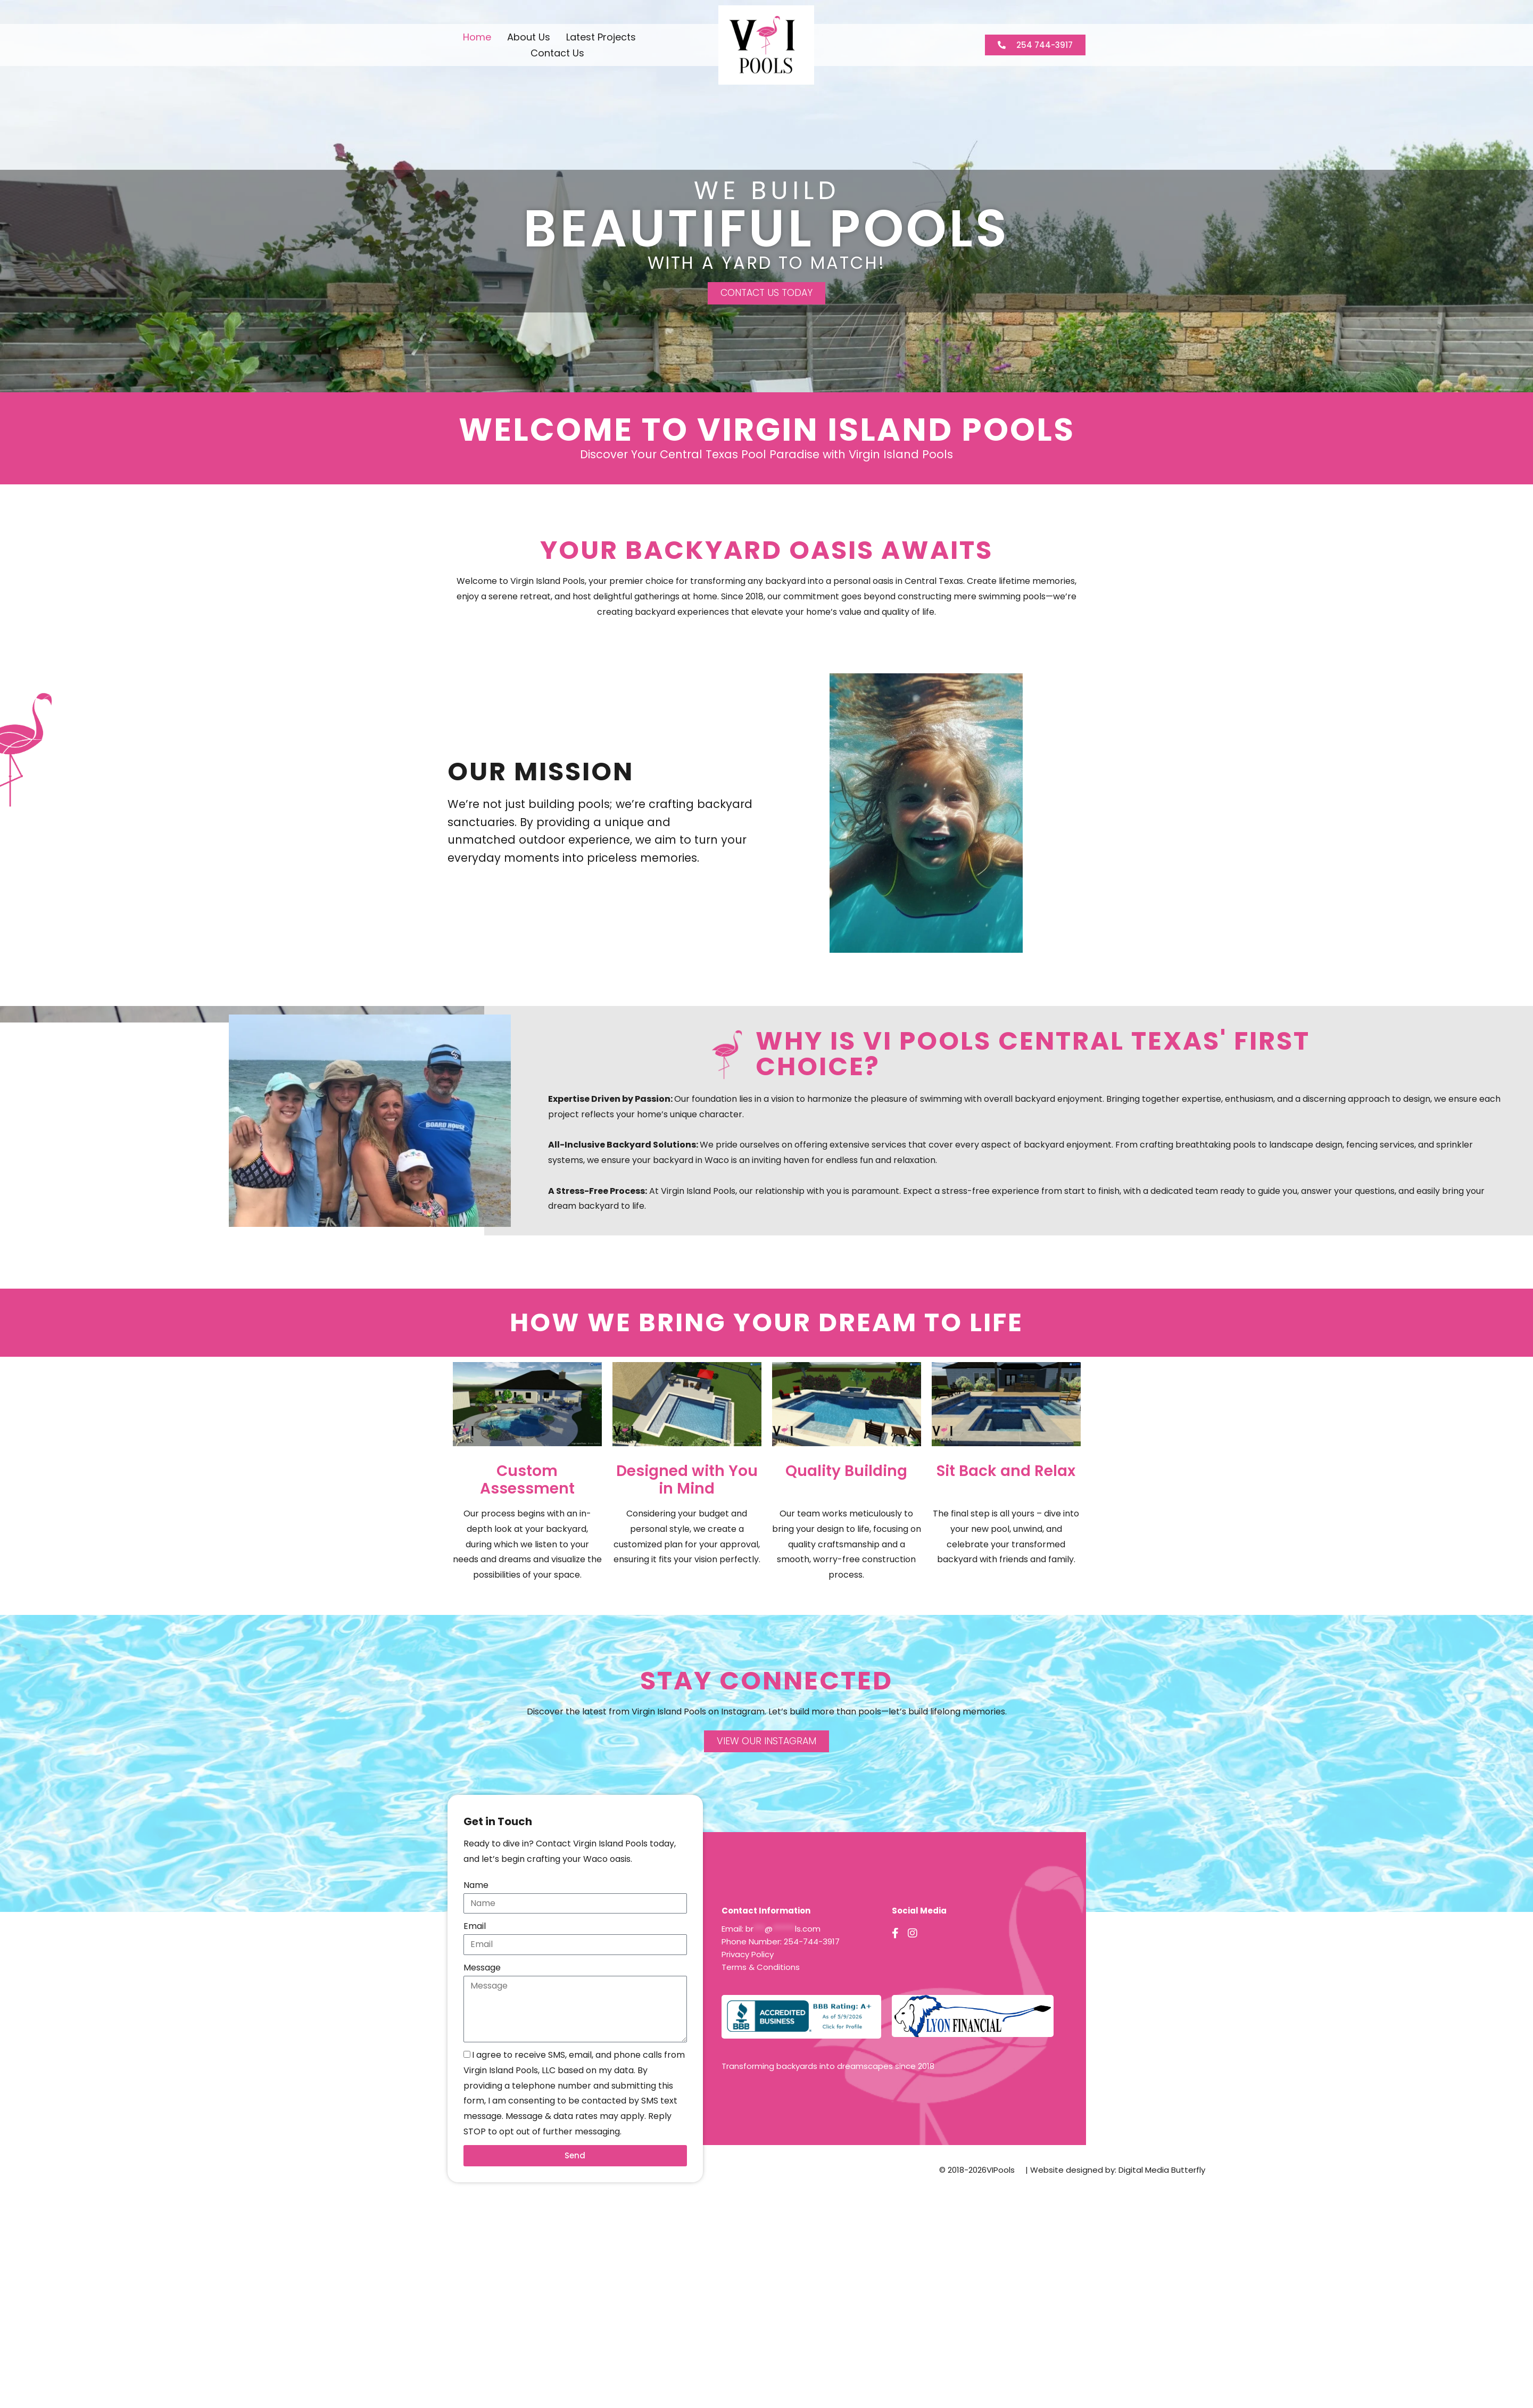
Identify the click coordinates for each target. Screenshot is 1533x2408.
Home (477, 37)
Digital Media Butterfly (1161, 2170)
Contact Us (557, 53)
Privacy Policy (748, 1954)
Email (474, 1926)
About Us (528, 37)
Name (475, 1885)
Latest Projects (601, 37)
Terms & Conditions (761, 1967)
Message (482, 1968)
